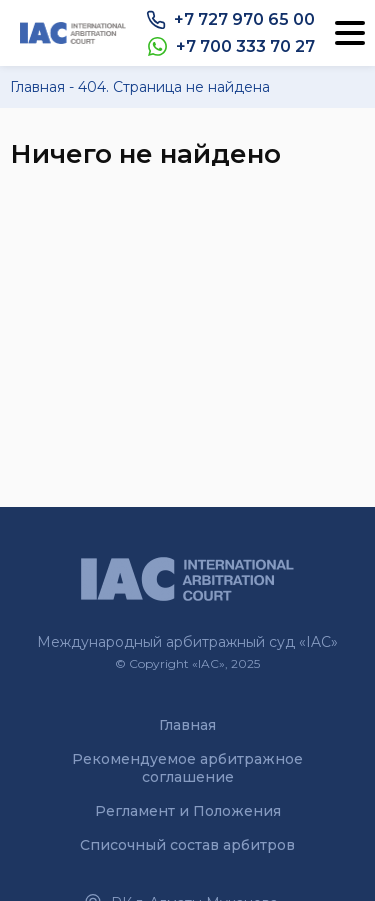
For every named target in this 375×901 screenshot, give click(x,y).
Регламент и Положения (188, 811)
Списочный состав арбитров (187, 845)
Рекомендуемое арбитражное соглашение (187, 768)
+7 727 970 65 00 (244, 19)
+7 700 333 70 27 (245, 46)
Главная (187, 725)
